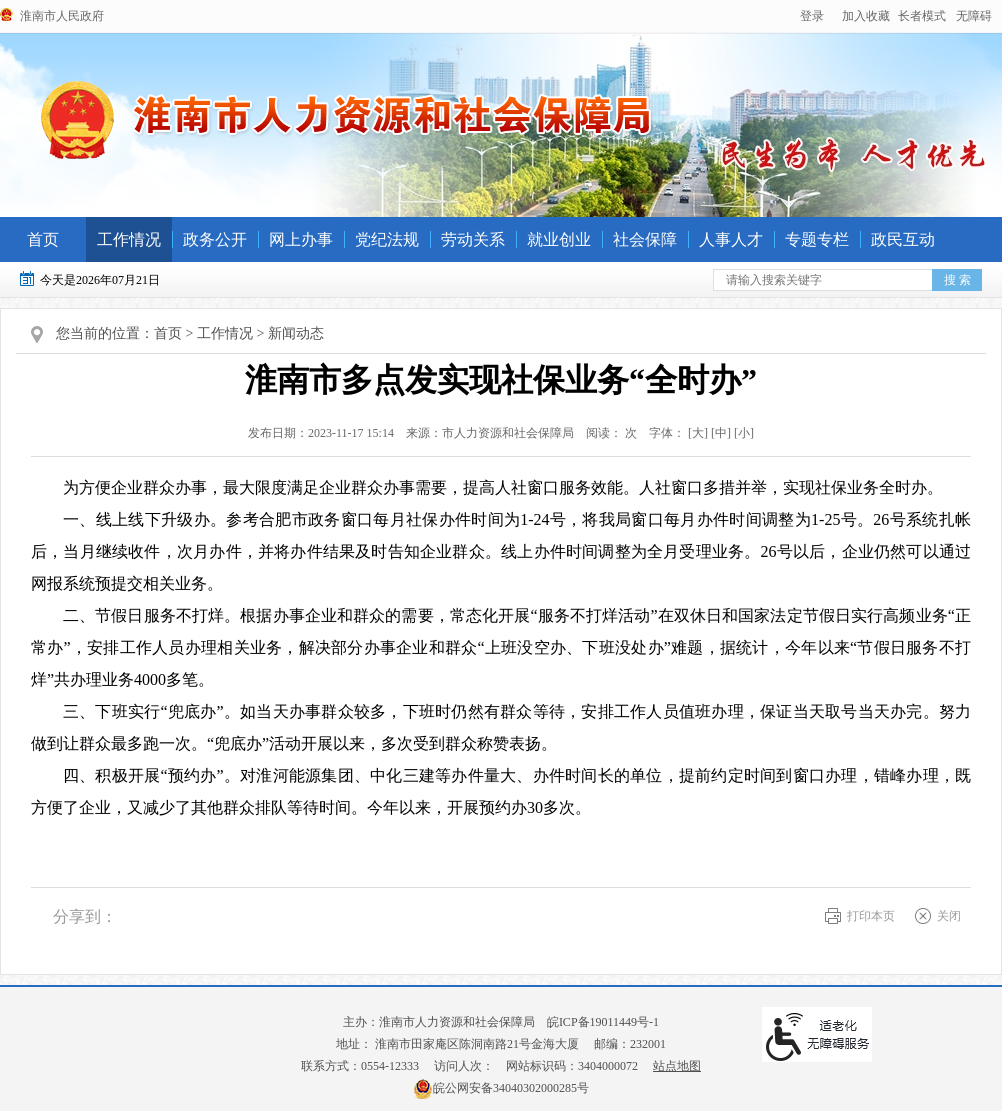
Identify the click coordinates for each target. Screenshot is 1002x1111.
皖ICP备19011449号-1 (603, 1022)
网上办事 (301, 239)
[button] (922, 16)
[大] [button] (698, 433)
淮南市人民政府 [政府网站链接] (62, 16)
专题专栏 (817, 239)
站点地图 (677, 1066)
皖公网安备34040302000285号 (501, 1088)
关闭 (949, 916)
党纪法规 (387, 239)
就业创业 (559, 239)
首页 (43, 239)
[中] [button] (721, 433)
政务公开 (215, 239)
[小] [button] (744, 433)
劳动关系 (473, 239)
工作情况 (129, 239)
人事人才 (731, 239)
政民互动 (903, 239)
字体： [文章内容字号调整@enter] (697, 433)
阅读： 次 (607, 433)
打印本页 (871, 916)
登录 (812, 16)
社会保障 (645, 239)
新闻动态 (296, 333)
